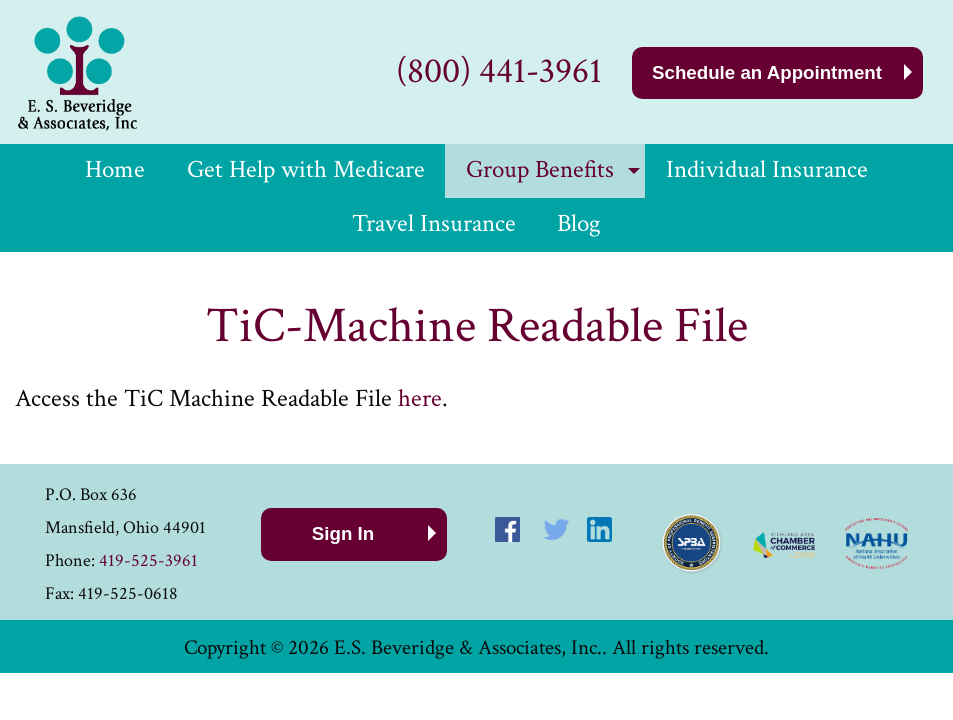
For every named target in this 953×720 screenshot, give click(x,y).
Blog (579, 223)
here (420, 398)
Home (115, 169)
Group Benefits (540, 169)
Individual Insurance (767, 169)
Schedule (767, 72)
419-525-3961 (148, 560)
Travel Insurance (434, 223)
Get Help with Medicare (306, 169)
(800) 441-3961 (499, 71)
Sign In (343, 533)
